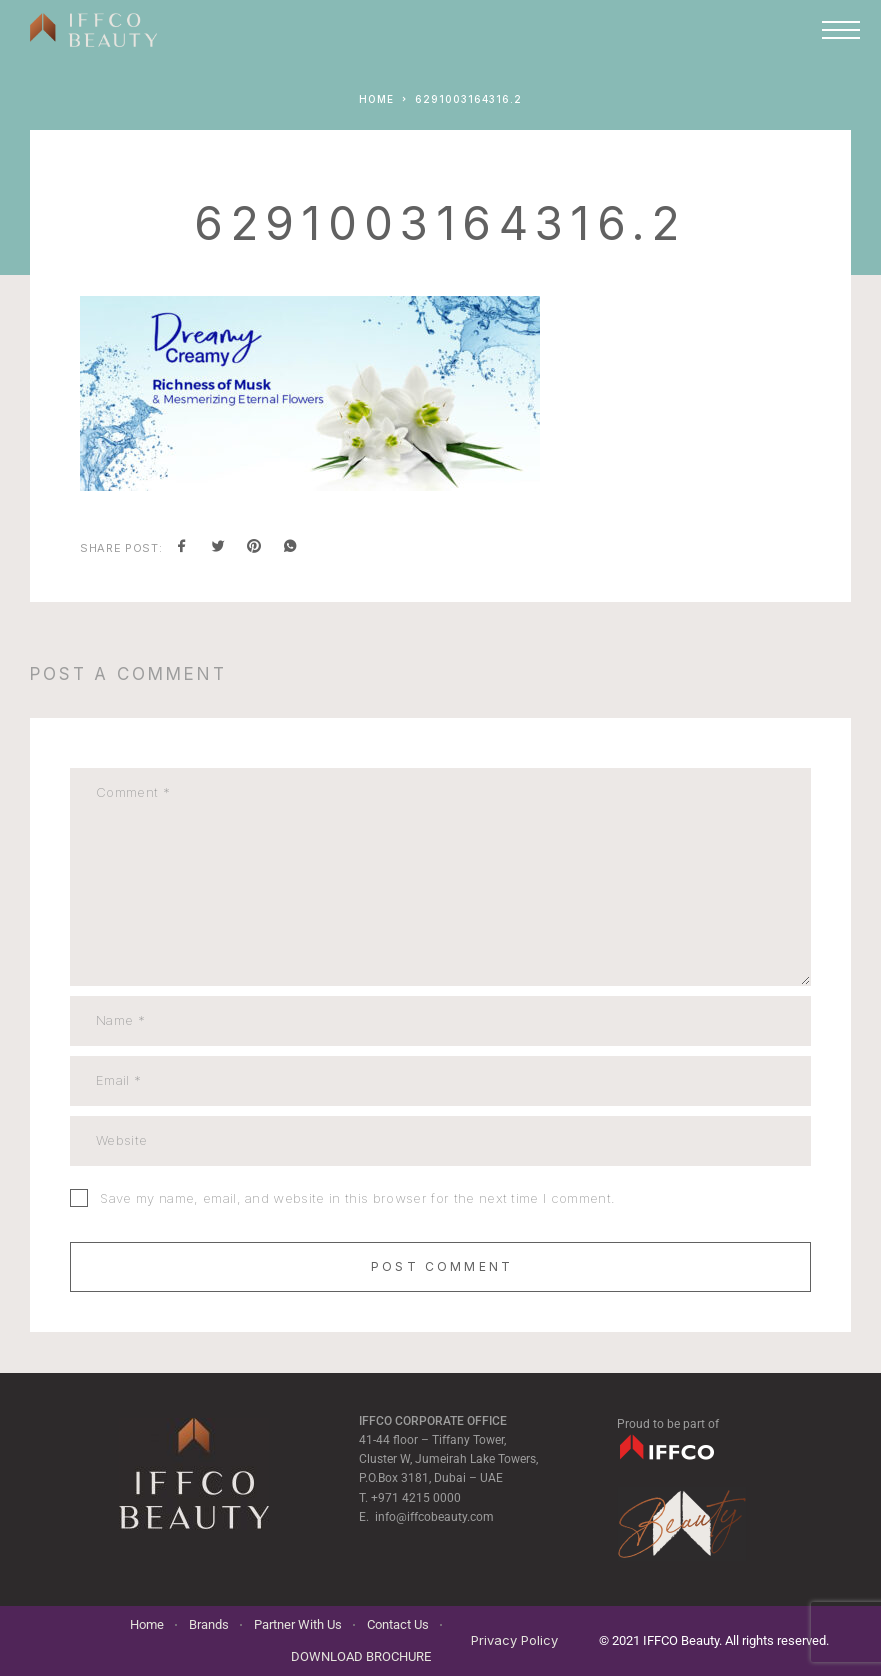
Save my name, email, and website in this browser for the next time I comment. (357, 1198)
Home (147, 1624)
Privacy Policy (514, 1640)
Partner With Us (298, 1624)
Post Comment (442, 1266)
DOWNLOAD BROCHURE (361, 1656)
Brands (209, 1624)
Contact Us (398, 1624)
